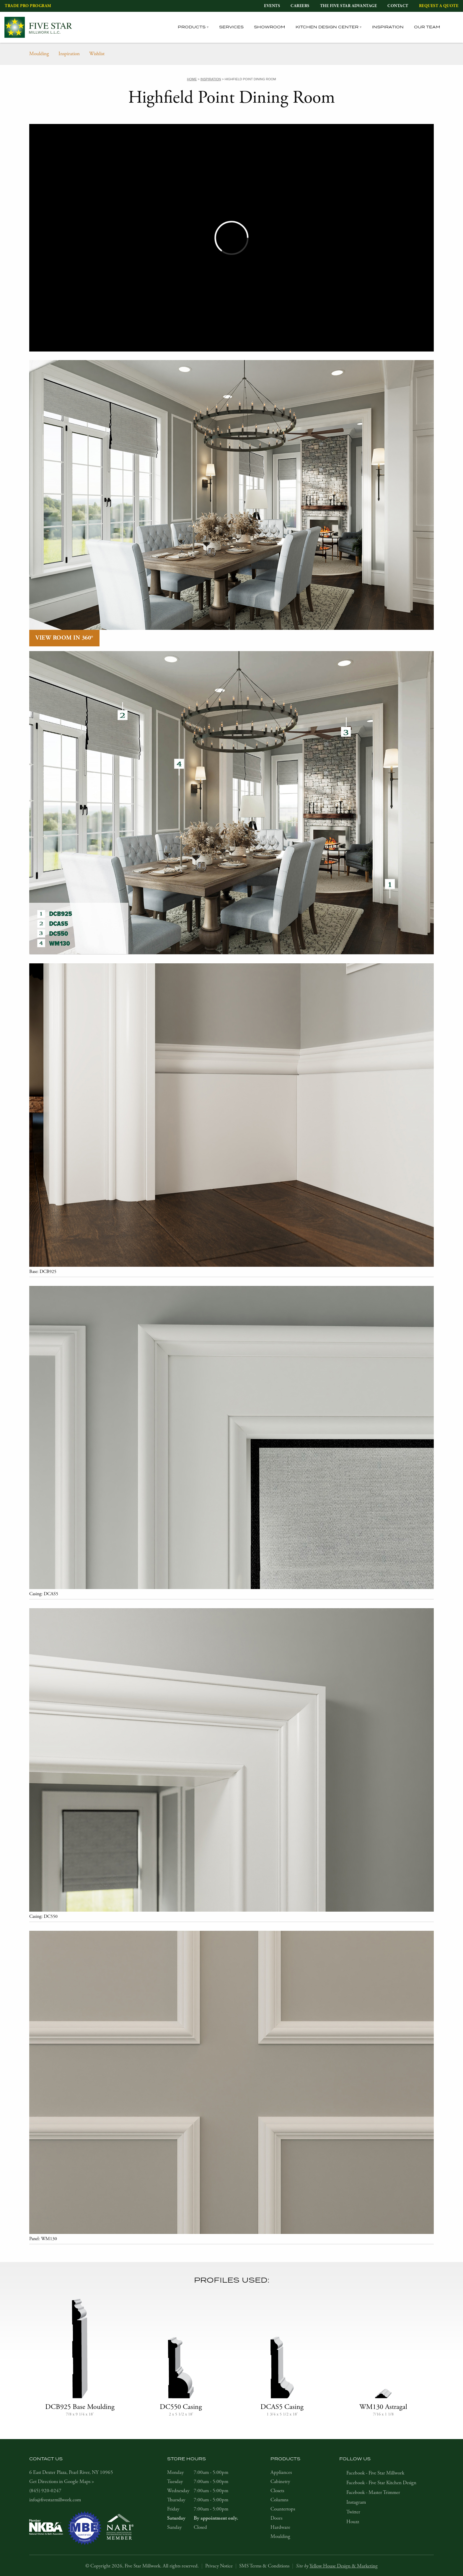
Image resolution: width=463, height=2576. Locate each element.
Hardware (280, 2527)
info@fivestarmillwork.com (55, 2500)
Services (231, 27)
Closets (277, 2490)
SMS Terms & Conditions (264, 2566)
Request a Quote (439, 6)
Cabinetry (280, 2481)
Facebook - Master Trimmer (373, 2492)
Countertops (282, 2509)
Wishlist (97, 53)
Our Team (427, 27)
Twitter (353, 2512)
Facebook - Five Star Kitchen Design (381, 2482)
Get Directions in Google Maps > (61, 2481)
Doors (276, 2518)
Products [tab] (192, 27)
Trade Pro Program (28, 6)
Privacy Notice (219, 2566)
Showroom (269, 27)
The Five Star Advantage (348, 6)
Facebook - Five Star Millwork (375, 2473)
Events (272, 6)
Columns (279, 2500)
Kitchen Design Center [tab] (327, 27)
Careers (300, 6)
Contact (397, 6)
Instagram (356, 2502)
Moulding (39, 53)
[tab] (455, 27)
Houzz (352, 2521)
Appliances (281, 2472)
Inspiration (388, 27)
